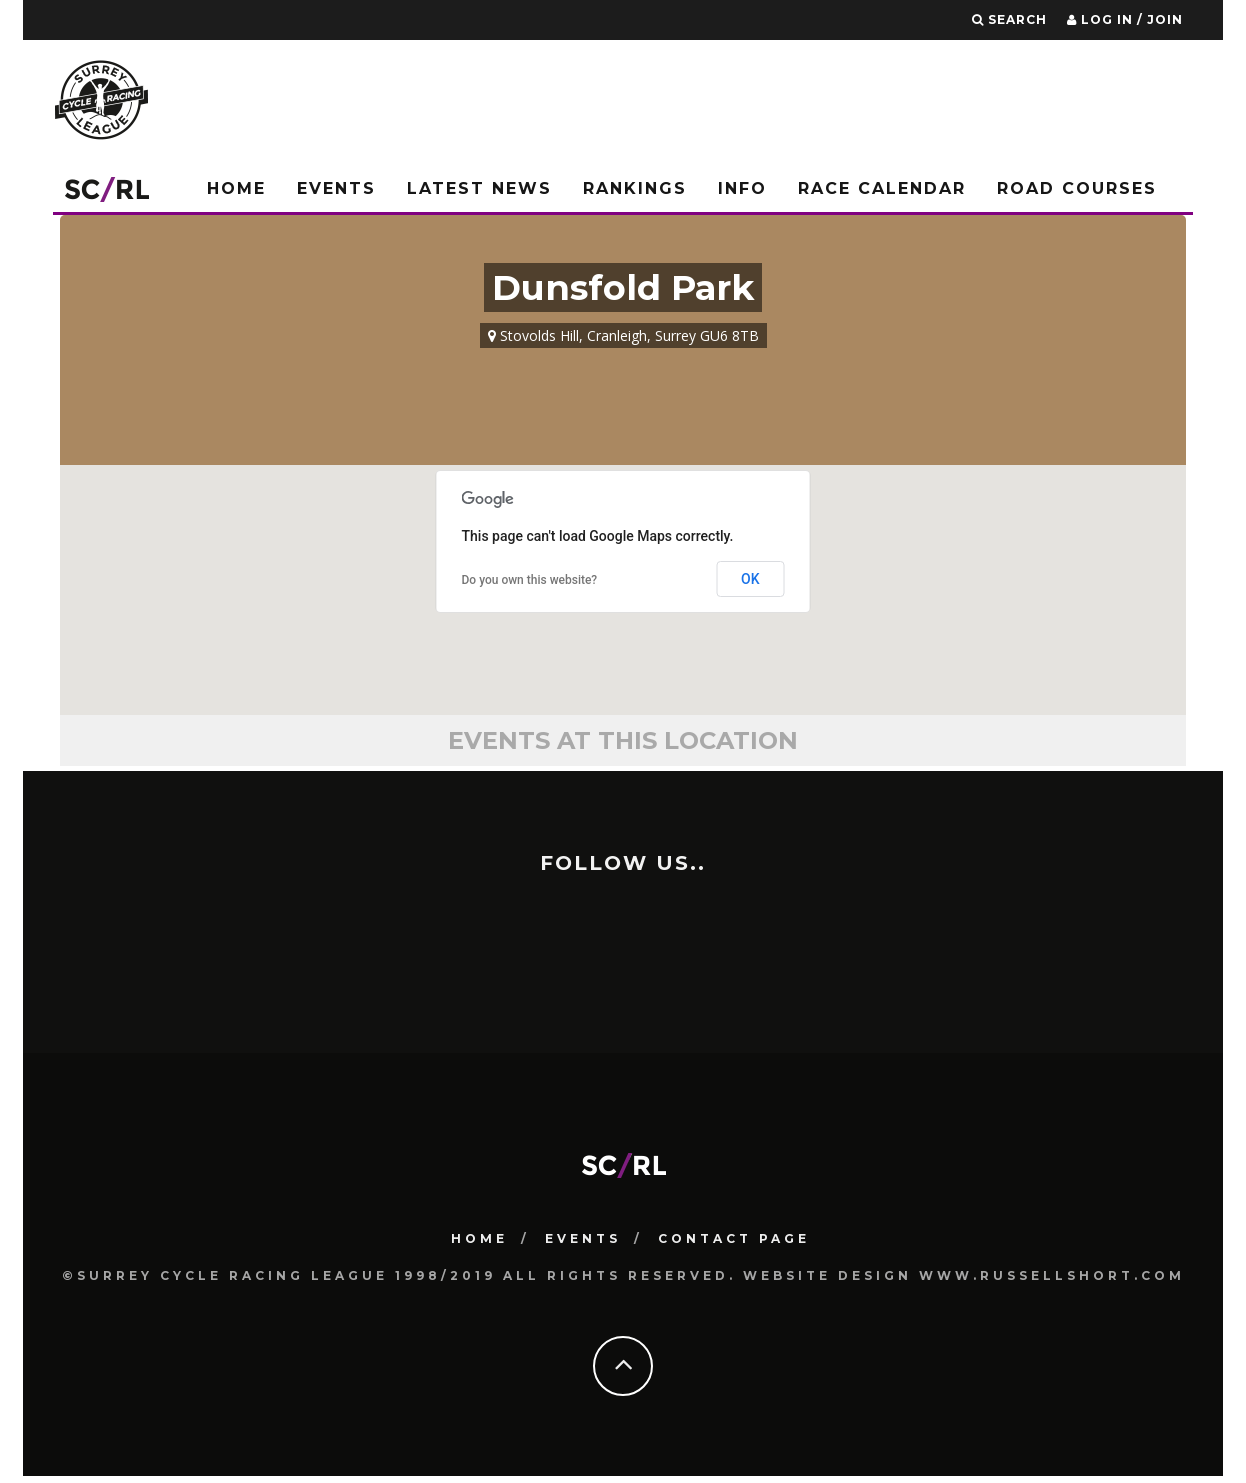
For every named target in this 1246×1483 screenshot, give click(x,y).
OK (750, 579)
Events (336, 188)
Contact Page (734, 1237)
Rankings (635, 188)
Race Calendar (882, 188)
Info (742, 188)
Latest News (479, 188)
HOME (479, 1237)
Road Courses (1077, 188)
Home (236, 188)
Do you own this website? (530, 580)
